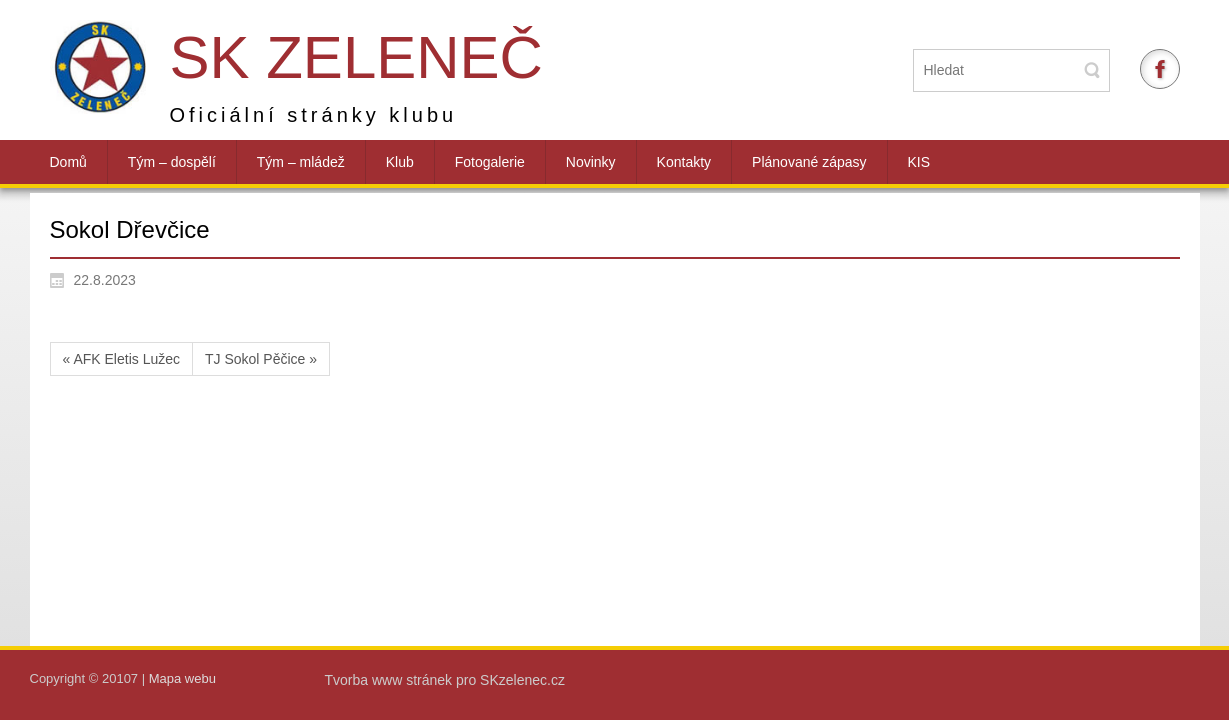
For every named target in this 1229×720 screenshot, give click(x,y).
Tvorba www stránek (390, 680)
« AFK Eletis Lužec (122, 359)
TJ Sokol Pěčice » (261, 359)
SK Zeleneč (356, 57)
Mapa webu (182, 678)
